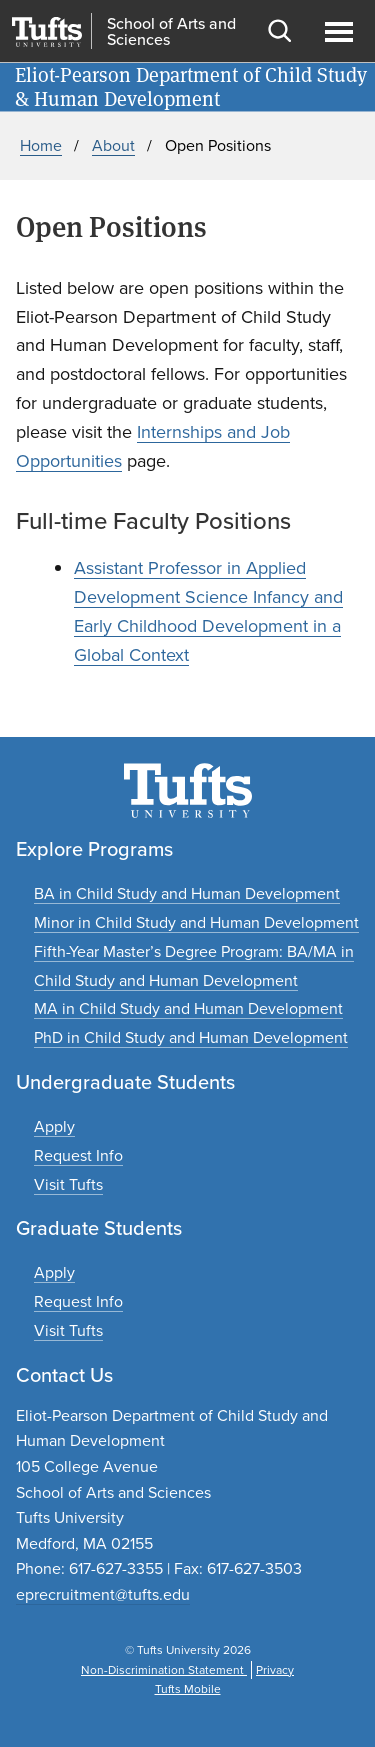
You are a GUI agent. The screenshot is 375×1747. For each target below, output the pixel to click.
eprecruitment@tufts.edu (103, 1594)
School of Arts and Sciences (171, 32)
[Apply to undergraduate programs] (54, 1126)
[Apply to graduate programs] (54, 1272)
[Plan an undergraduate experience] (68, 1184)
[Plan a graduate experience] (68, 1330)
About (113, 145)
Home (41, 145)
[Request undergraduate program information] (78, 1155)
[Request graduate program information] (78, 1301)
